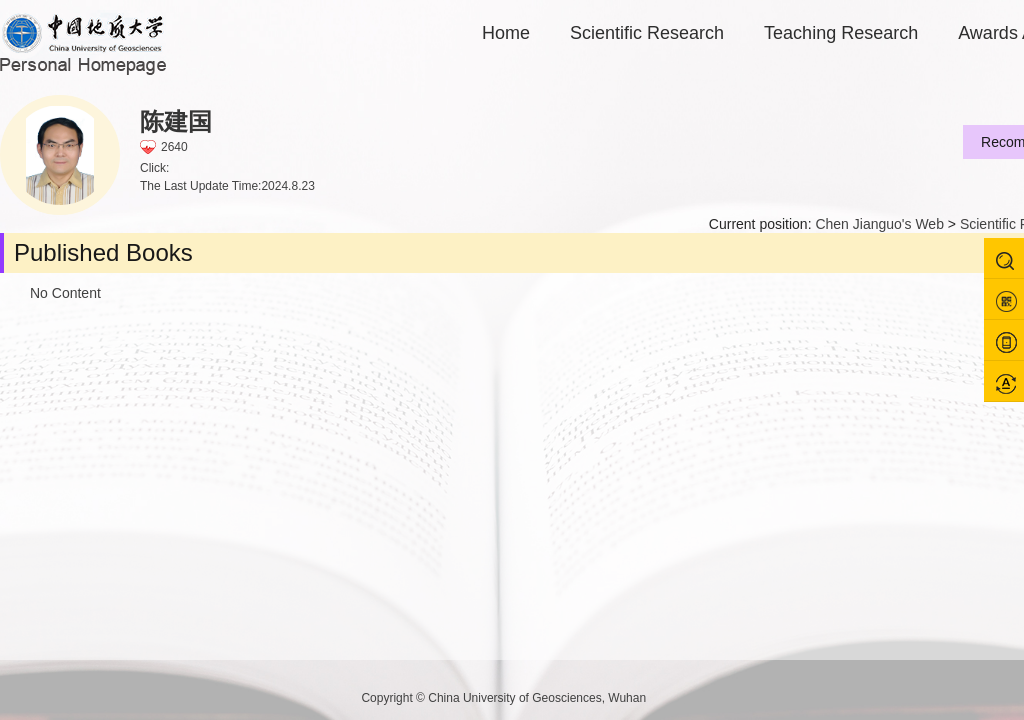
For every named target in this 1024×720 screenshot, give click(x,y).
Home (506, 33)
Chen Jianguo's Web (879, 224)
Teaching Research (841, 33)
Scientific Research (647, 33)
